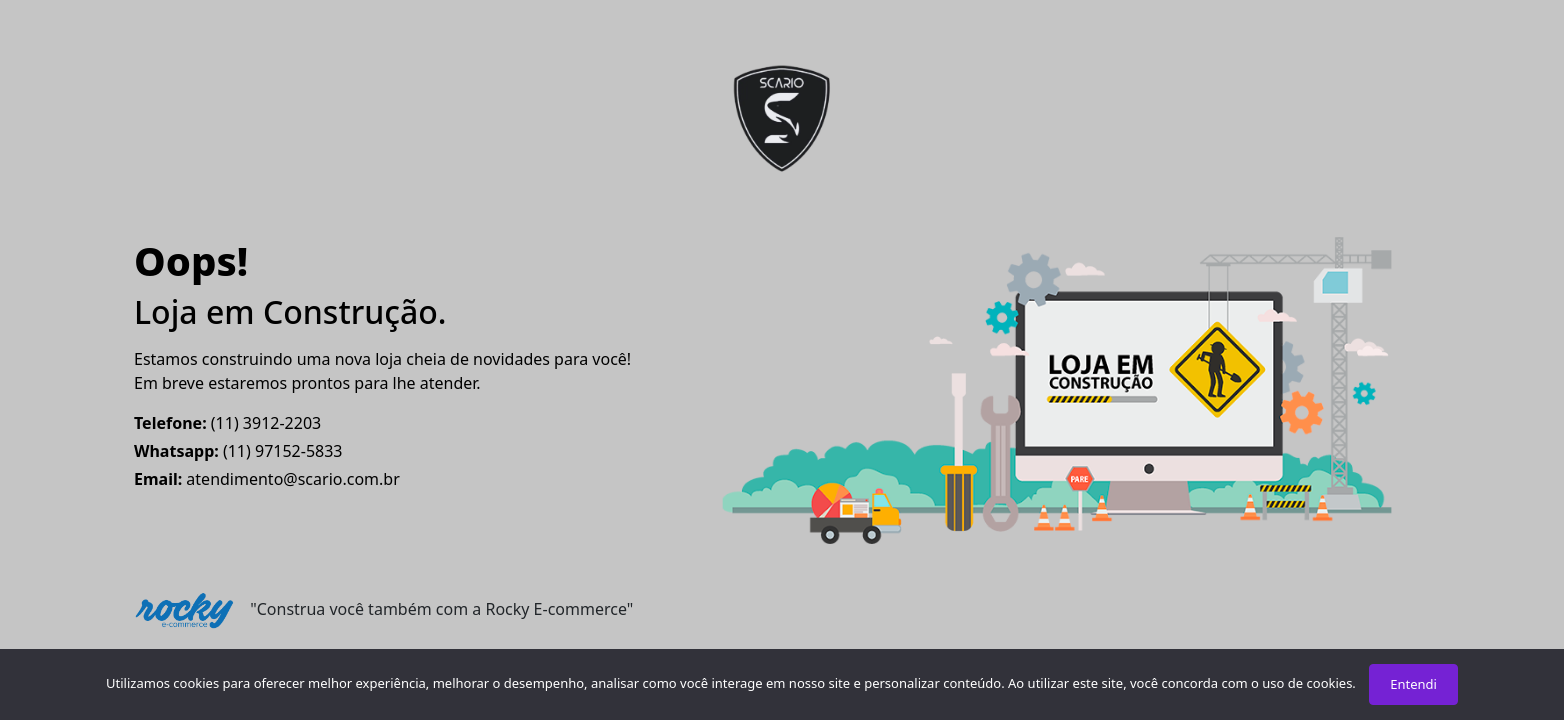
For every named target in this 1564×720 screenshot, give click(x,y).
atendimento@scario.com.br (267, 479)
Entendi (1413, 684)
